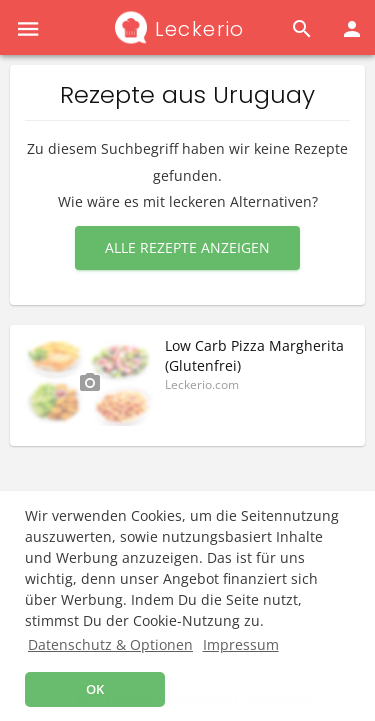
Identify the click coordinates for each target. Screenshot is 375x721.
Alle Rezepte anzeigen (187, 247)
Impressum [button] (241, 644)
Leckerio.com (202, 384)
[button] (27, 27)
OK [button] (95, 689)
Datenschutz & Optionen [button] (110, 644)
